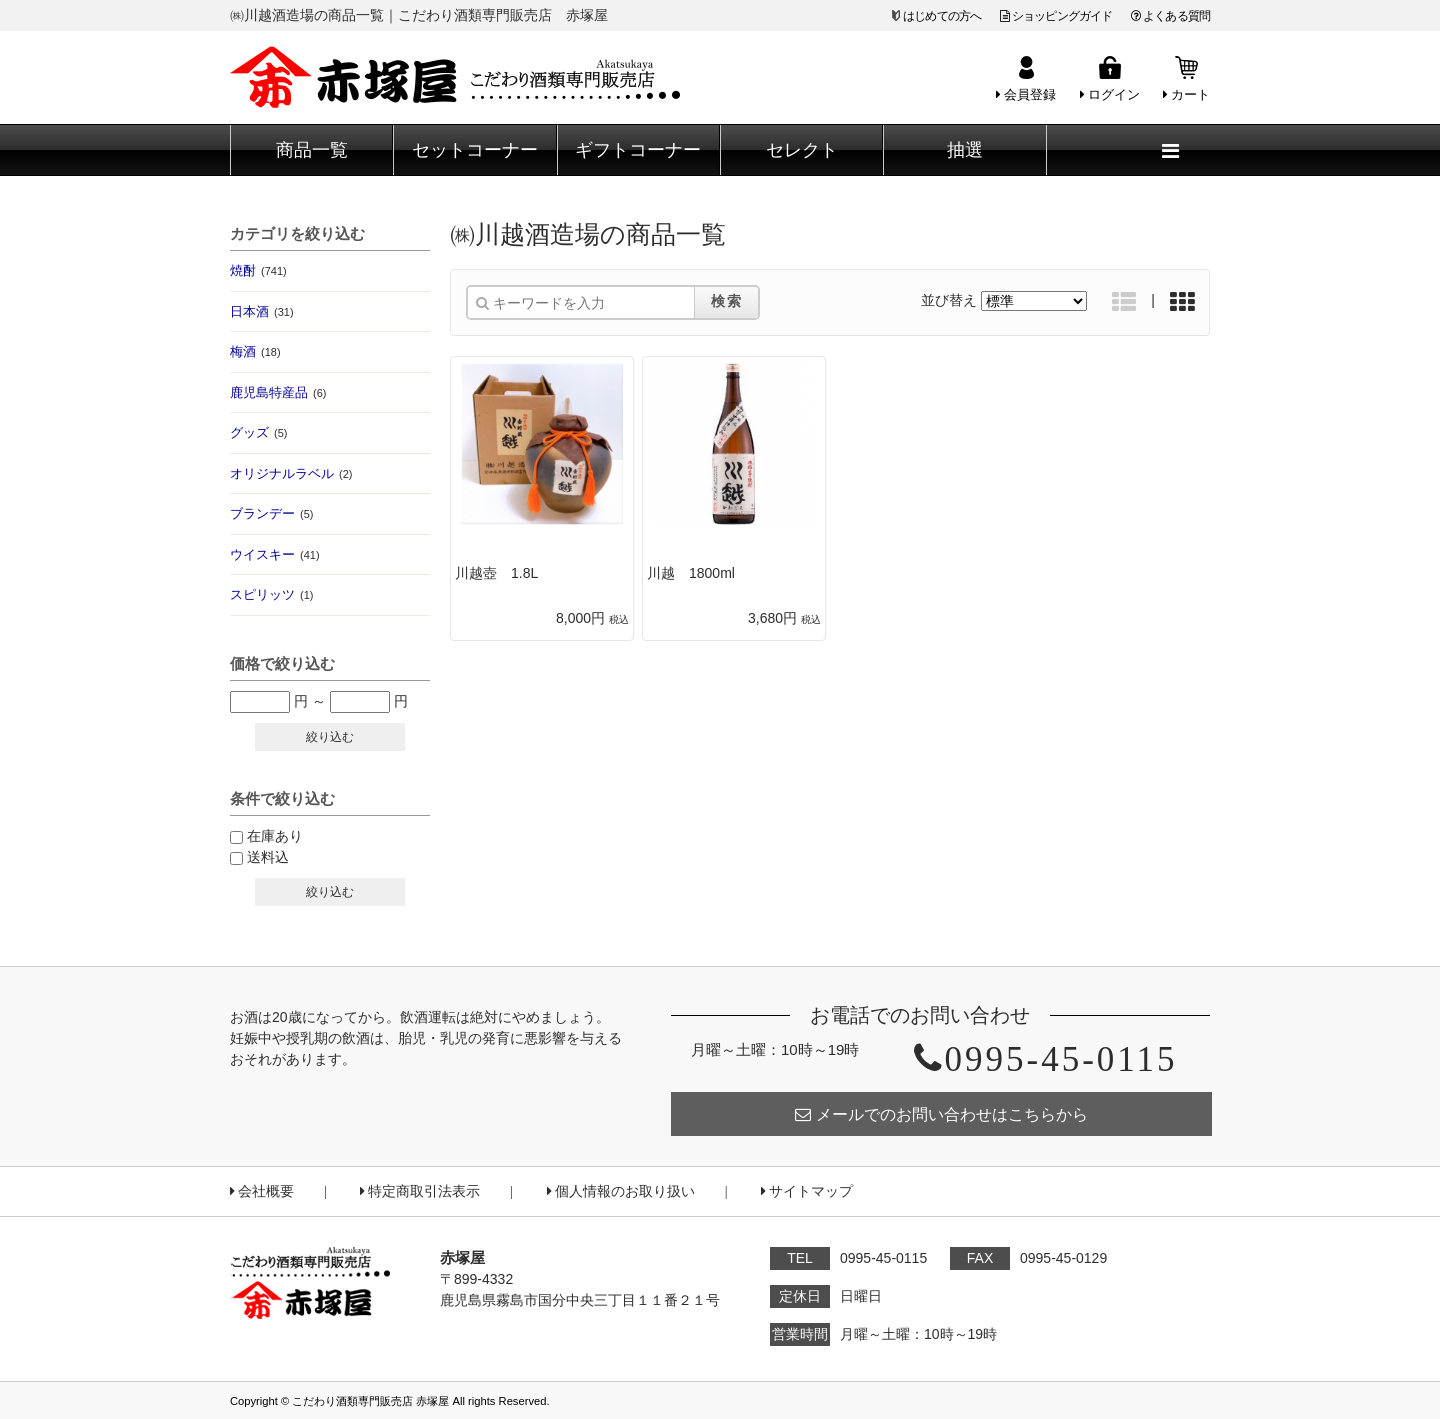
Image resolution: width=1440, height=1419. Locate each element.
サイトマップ (807, 1191)
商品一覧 (312, 150)
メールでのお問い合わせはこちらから (941, 1114)
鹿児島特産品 (278, 392)
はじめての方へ (942, 16)
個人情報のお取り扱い (621, 1191)
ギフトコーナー (638, 150)
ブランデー (271, 513)
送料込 (268, 857)
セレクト (802, 150)
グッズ (258, 432)
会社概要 (262, 1191)
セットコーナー (475, 150)
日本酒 (262, 311)
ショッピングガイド (1056, 16)
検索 (727, 301)
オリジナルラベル (291, 473)
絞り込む (330, 737)
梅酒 (255, 351)
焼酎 (258, 270)
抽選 (965, 150)
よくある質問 (1170, 16)
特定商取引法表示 (420, 1191)
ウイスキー (275, 554)
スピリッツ (271, 594)
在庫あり (275, 836)
